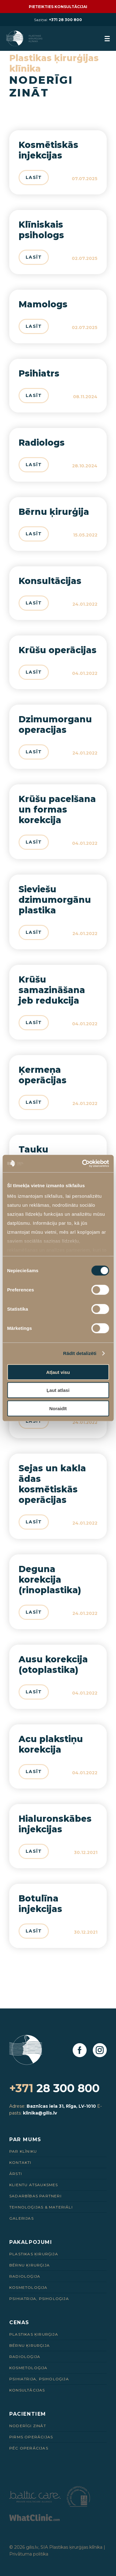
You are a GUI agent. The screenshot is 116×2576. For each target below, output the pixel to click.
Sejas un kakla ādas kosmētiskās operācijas (52, 1484)
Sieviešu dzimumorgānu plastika (55, 900)
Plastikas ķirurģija (33, 2254)
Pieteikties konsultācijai (58, 6)
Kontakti (20, 2162)
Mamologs (43, 304)
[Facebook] (80, 2050)
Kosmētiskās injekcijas (48, 150)
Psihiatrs (39, 373)
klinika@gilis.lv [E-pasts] (40, 2113)
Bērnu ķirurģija (54, 511)
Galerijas (21, 2218)
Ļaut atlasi (57, 1390)
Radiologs (42, 442)
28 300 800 (54, 2088)
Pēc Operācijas (28, 2448)
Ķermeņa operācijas (43, 1074)
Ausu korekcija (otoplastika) (53, 1664)
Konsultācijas (50, 581)
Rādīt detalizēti (79, 1353)
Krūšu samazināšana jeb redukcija (52, 990)
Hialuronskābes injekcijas (55, 1823)
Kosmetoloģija (28, 2287)
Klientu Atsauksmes (33, 2184)
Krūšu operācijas (58, 650)
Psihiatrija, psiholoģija (39, 2298)
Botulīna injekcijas (40, 1903)
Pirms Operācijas (31, 2437)
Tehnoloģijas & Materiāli (41, 2207)
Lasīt (34, 177)
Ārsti (15, 2173)
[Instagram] (100, 2050)
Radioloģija (24, 2276)
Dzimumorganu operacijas (55, 724)
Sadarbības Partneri (35, 2196)
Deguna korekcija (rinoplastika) (50, 1579)
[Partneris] (35, 2500)
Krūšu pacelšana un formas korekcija (57, 809)
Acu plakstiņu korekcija (51, 1744)
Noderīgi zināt (27, 2425)
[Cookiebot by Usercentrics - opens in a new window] (82, 1164)
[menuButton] (107, 38)
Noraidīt (58, 1408)
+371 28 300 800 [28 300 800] (65, 19)
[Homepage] (25, 38)
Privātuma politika (28, 2554)
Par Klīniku (23, 2151)
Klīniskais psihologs (41, 229)
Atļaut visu (58, 1372)
